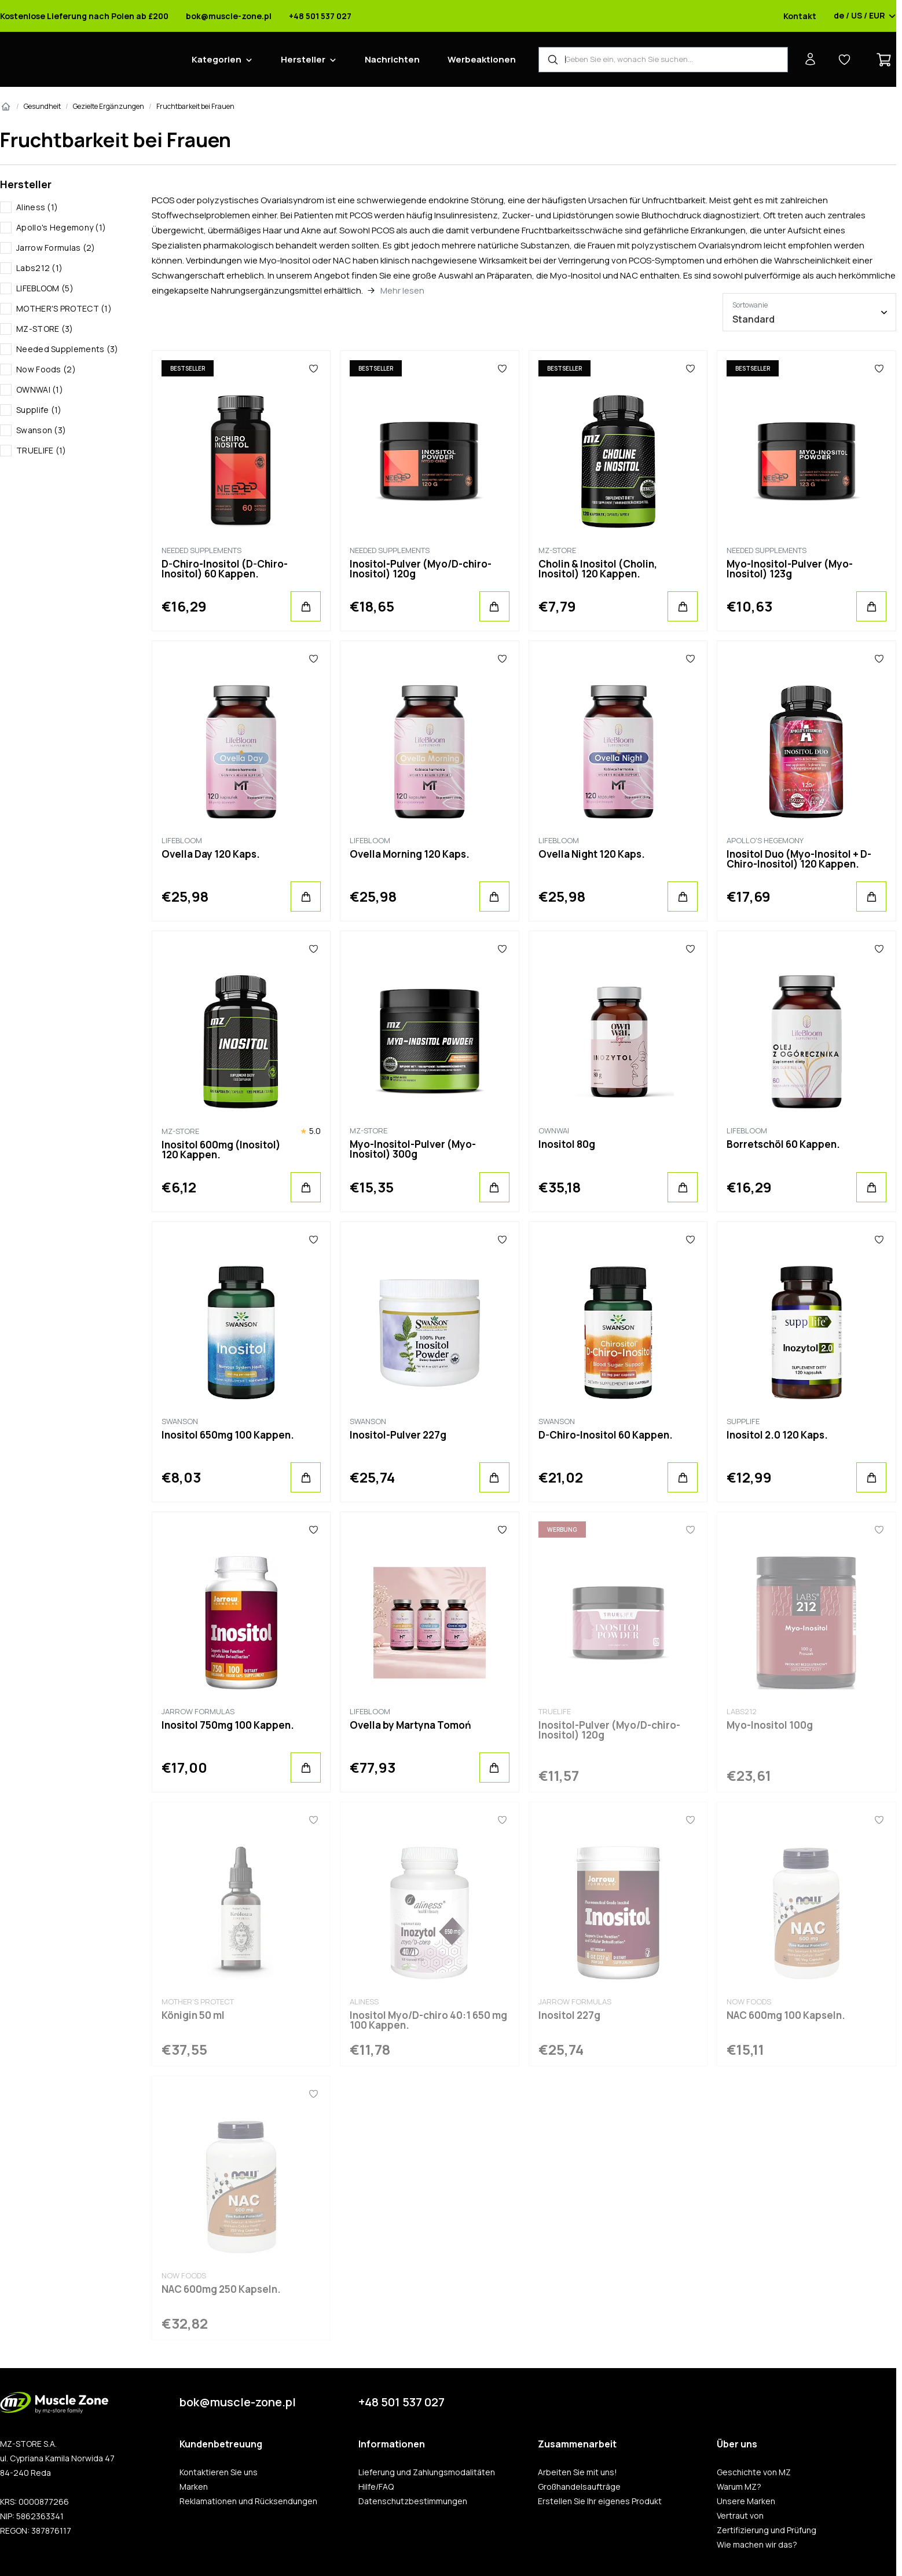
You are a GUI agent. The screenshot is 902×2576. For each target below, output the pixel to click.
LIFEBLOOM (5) (45, 288)
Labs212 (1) (39, 267)
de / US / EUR (865, 16)
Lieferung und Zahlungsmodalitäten (426, 2472)
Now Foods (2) (46, 369)
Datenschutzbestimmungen (412, 2501)
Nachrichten (392, 59)
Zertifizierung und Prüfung (766, 2530)
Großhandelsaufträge (579, 2487)
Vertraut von (740, 2516)
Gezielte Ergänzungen (108, 106)
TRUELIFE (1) (41, 450)
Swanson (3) (41, 430)
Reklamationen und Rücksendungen (248, 2501)
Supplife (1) (39, 409)
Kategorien (216, 59)
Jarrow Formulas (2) (56, 247)
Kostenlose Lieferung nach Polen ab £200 (84, 16)
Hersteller (303, 59)
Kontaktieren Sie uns (218, 2472)
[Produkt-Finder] (663, 59)
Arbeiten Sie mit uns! (577, 2472)
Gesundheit (42, 106)
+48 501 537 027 (320, 16)
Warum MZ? (739, 2487)
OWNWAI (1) (39, 389)
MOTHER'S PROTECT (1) (64, 308)
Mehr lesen (402, 290)
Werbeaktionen (482, 59)
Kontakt (799, 16)
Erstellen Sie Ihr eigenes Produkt (600, 2501)
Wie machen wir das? (757, 2545)
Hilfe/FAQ (376, 2487)
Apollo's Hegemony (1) (61, 227)
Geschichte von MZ (754, 2472)
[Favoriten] (313, 368)
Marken (193, 2487)
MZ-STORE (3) (45, 328)
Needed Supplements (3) (67, 348)
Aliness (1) (37, 207)
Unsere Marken (746, 2501)
